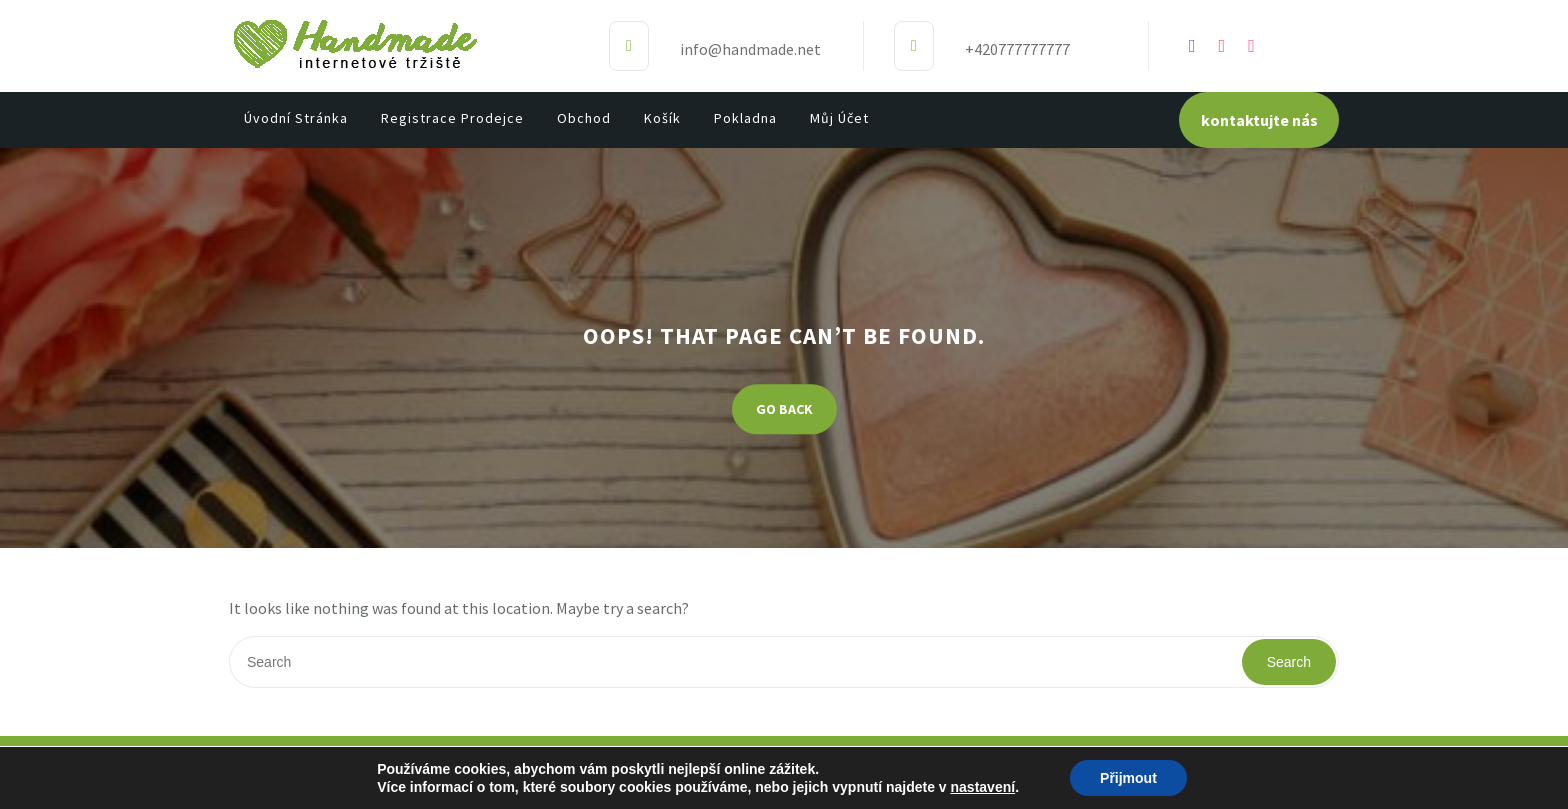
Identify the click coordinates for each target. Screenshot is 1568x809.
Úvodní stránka (296, 118)
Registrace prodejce (452, 118)
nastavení (983, 787)
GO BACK (784, 410)
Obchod (584, 118)
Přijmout (1128, 778)
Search (1289, 662)
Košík (662, 118)
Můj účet (839, 118)
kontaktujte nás (1259, 120)
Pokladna (745, 118)
